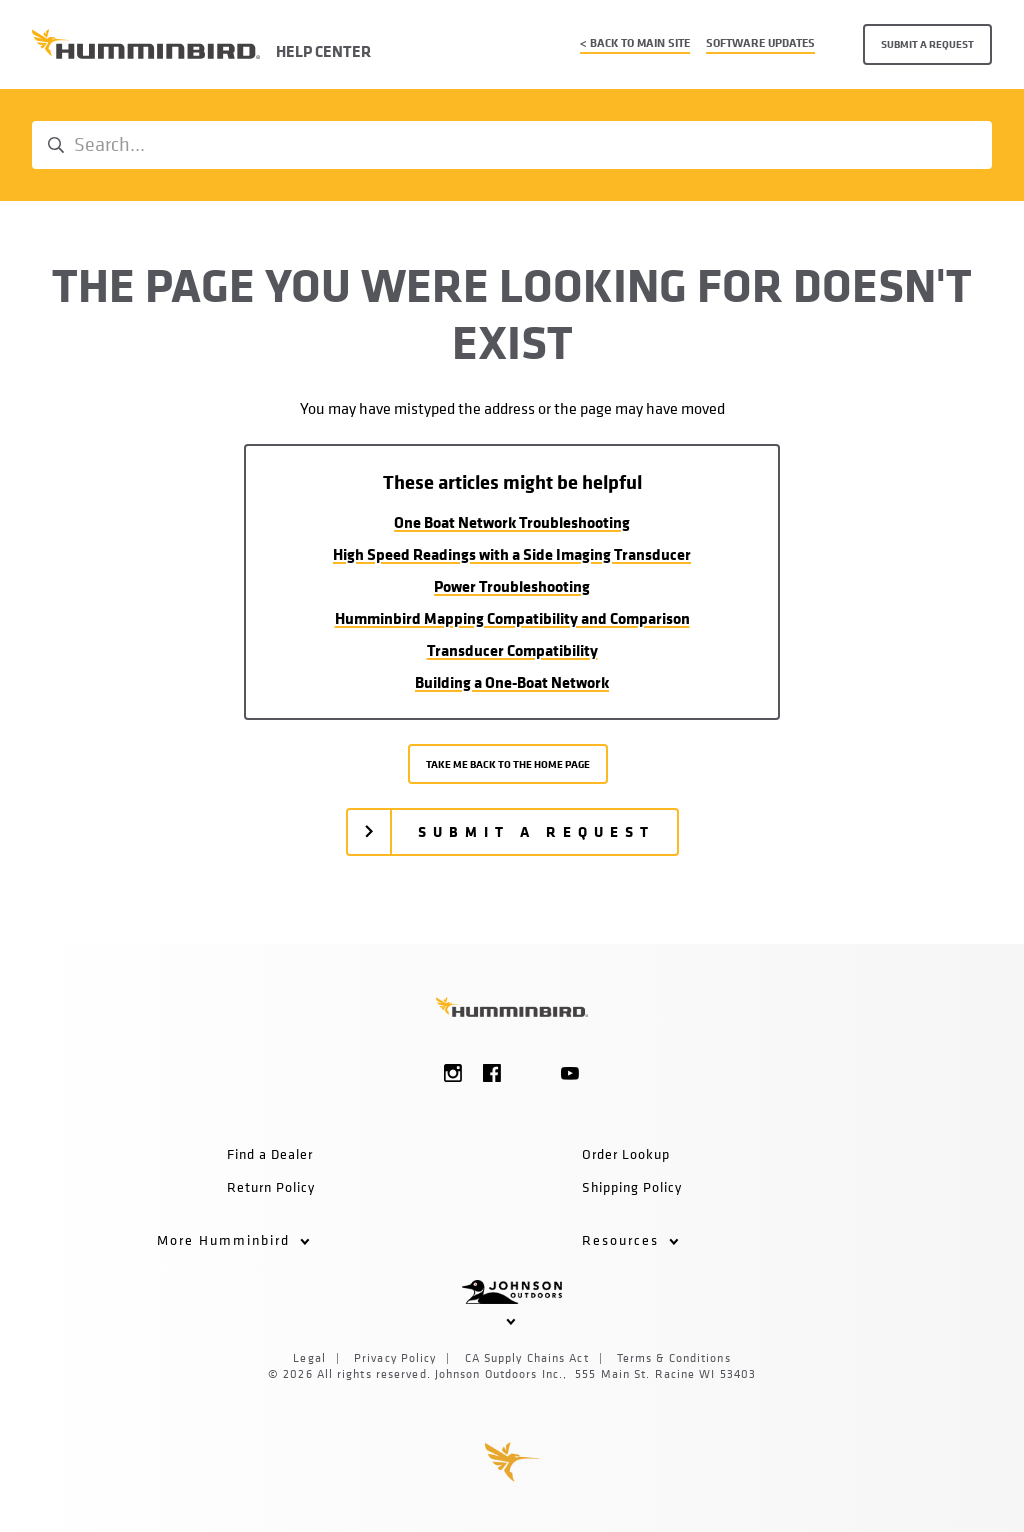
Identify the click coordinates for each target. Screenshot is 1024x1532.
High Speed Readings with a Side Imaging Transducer (512, 554)
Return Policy (271, 1186)
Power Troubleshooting (512, 586)
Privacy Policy (395, 1358)
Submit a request (927, 43)
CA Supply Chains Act (527, 1358)
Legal (309, 1358)
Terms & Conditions (674, 1358)
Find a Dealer (270, 1153)
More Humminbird (233, 1239)
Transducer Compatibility (512, 650)
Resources (630, 1239)
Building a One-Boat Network (512, 682)
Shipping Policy (632, 1186)
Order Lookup (626, 1153)
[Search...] (512, 145)
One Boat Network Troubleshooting (512, 522)
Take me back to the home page (508, 763)
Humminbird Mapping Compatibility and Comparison (512, 618)
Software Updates (760, 42)
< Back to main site (635, 42)
